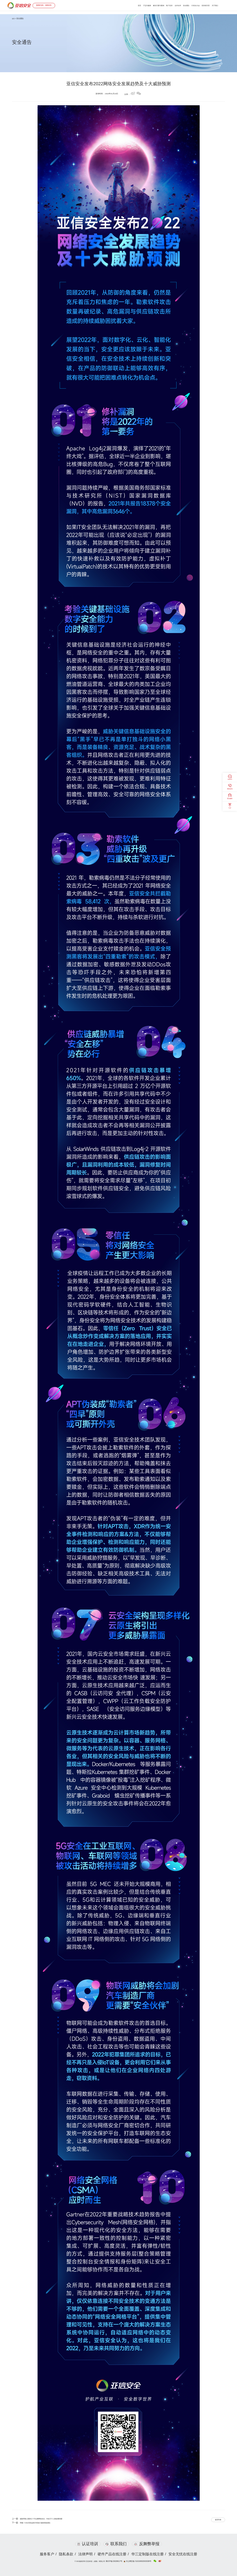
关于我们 (213, 5)
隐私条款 (65, 2554)
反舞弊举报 (147, 2544)
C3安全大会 (188, 5)
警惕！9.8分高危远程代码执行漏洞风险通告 (39, 2523)
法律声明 (85, 2554)
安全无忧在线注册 (184, 2554)
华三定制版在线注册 (148, 2554)
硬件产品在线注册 (112, 2554)
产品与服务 (123, 5)
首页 (113, 5)
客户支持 (152, 5)
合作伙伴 (164, 5)
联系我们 (116, 2544)
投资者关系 (201, 5)
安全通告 (175, 5)
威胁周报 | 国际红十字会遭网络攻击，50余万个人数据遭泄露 (47, 2519)
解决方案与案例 (138, 5)
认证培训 (87, 2544)
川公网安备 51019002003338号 (137, 2561)
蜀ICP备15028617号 (117, 2561)
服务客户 (45, 2554)
